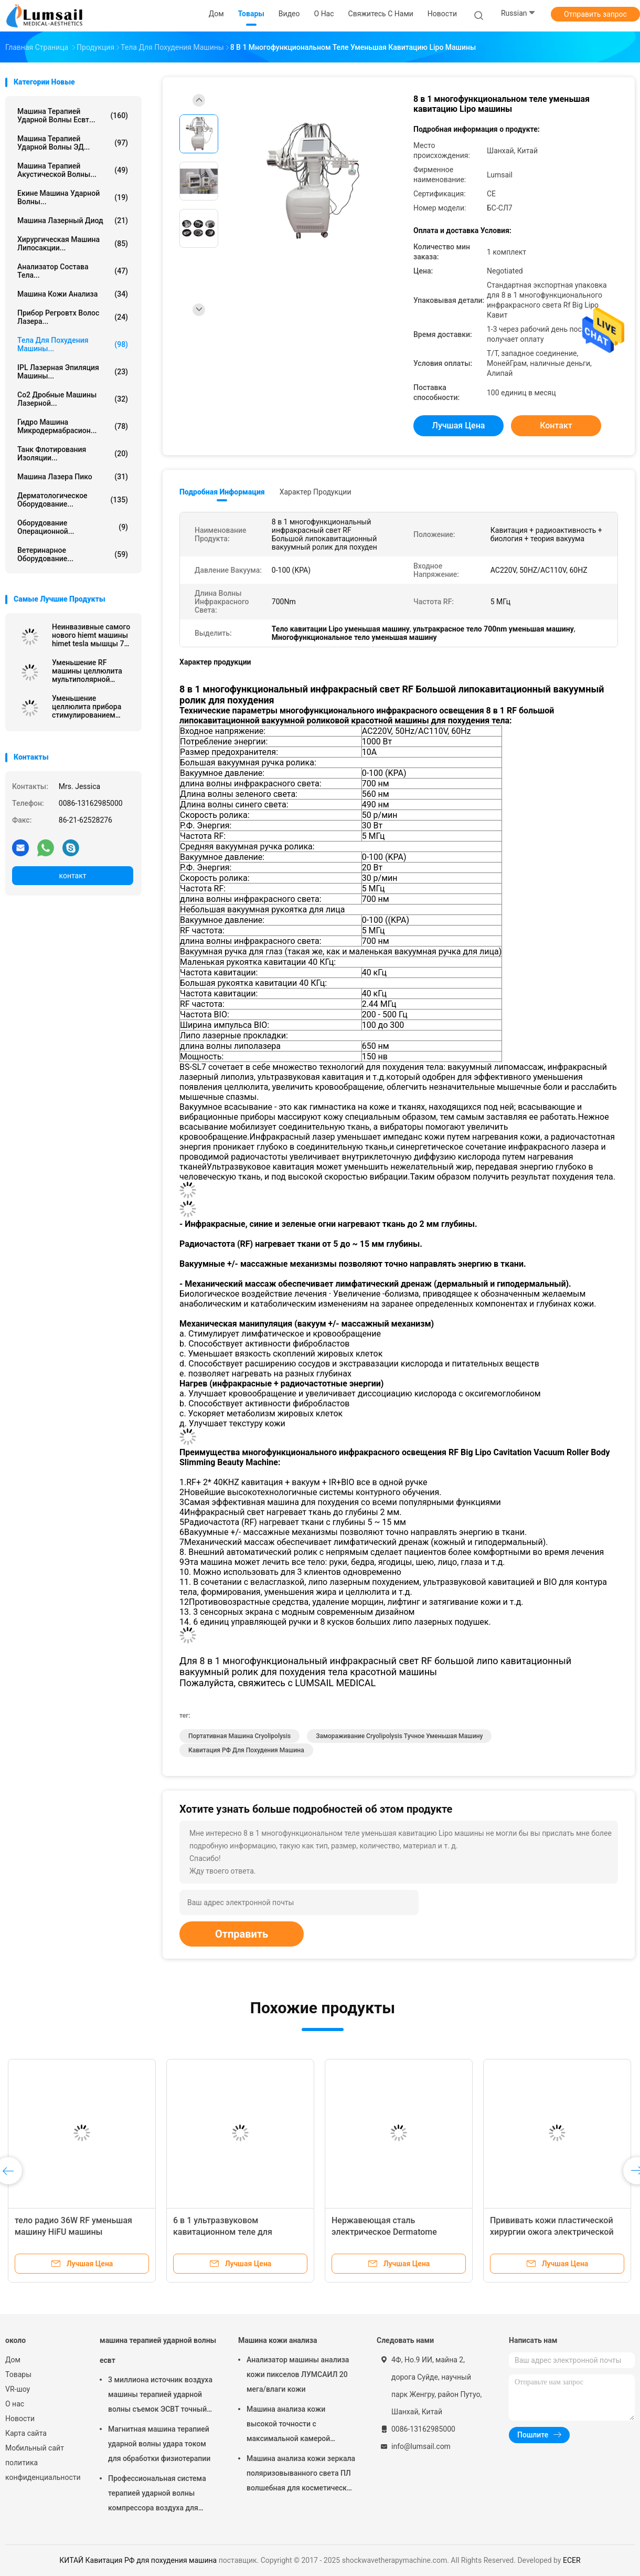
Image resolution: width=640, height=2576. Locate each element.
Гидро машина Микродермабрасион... (72, 426)
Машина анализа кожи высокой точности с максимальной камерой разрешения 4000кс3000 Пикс (299, 2425)
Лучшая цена (458, 425)
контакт (72, 875)
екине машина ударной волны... (72, 197)
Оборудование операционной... (72, 527)
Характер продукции (315, 492)
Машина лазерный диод (72, 220)
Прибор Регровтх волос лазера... (72, 317)
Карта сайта (26, 2433)
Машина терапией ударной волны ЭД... (72, 142)
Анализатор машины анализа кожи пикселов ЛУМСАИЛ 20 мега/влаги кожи (298, 2374)
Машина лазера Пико (72, 476)
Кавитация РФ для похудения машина (246, 1750)
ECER (572, 2560)
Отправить (241, 1934)
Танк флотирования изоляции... (72, 453)
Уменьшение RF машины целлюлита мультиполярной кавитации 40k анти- (87, 671)
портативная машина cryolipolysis (239, 1736)
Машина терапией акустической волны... (72, 170)
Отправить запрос (595, 14)
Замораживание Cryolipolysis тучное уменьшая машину (399, 1736)
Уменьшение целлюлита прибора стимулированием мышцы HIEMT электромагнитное (86, 706)
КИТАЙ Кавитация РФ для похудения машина (138, 2560)
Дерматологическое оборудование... (72, 499)
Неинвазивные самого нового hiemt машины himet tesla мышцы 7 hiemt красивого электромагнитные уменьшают (91, 635)
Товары (18, 2374)
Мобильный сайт (34, 2448)
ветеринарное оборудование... (72, 554)
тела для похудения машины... (72, 344)
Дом (12, 2360)
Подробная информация (222, 492)
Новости (20, 2418)
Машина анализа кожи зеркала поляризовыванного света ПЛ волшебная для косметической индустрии (301, 2474)
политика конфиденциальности (42, 2470)
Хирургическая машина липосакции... (72, 243)
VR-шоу (17, 2389)
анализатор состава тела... (72, 270)
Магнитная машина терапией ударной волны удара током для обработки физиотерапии (159, 2444)
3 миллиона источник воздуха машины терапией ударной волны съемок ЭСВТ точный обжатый (160, 2395)
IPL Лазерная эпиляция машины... (72, 371)
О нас (14, 2404)
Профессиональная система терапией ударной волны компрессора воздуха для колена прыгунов (157, 2494)
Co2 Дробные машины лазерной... (72, 399)
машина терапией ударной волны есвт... (72, 115)
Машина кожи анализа (72, 294)
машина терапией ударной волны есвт (158, 2350)
